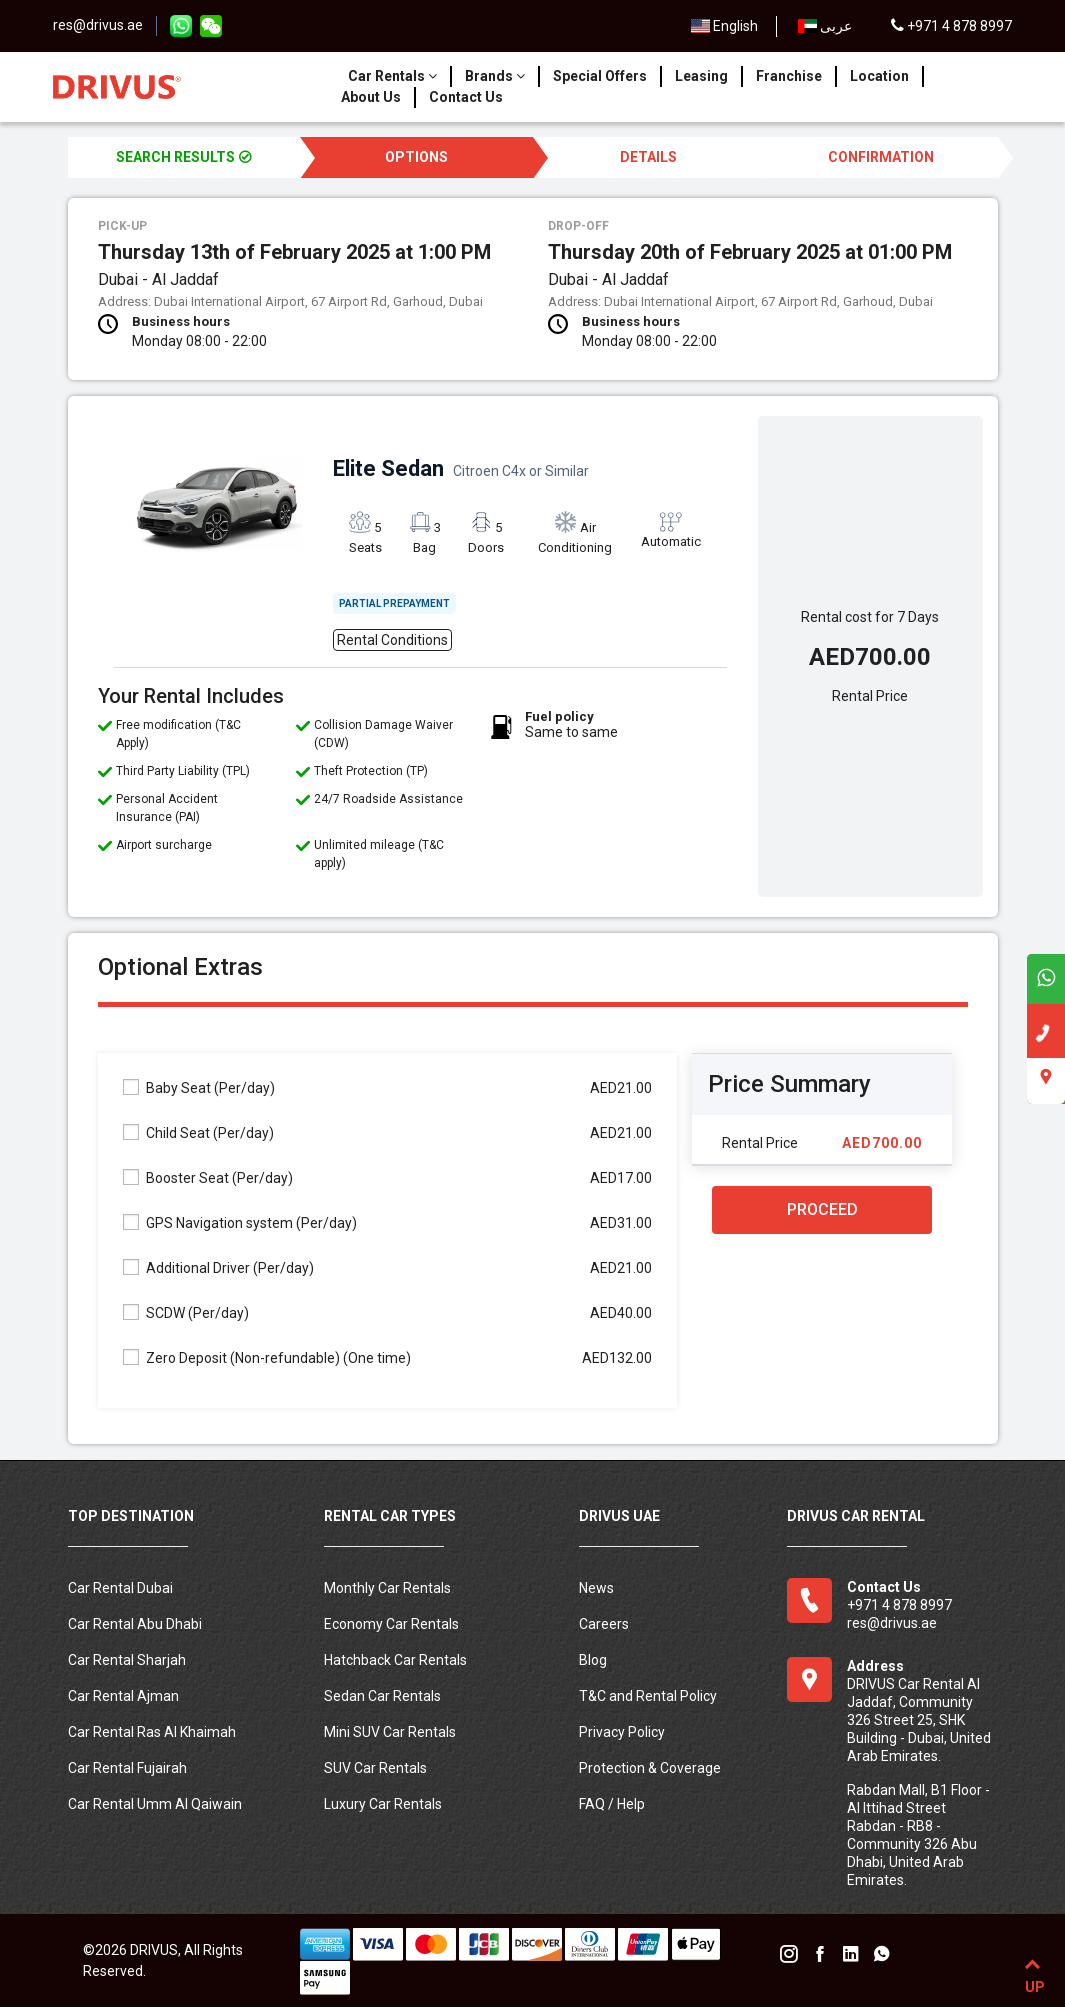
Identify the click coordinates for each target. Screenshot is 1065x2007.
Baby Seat (199, 1087)
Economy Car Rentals (391, 1624)
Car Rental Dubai (120, 1588)
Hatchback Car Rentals (395, 1660)
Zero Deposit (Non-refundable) (267, 1357)
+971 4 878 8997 (951, 26)
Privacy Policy (622, 1732)
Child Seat (198, 1132)
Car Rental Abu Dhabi (135, 1624)
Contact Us (466, 97)
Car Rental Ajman (123, 1696)
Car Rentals (392, 76)
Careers (604, 1624)
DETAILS (648, 157)
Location (879, 76)
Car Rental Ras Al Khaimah (152, 1732)
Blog (593, 1660)
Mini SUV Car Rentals (390, 1732)
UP (1032, 1972)
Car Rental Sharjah (127, 1660)
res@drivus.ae (98, 25)
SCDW (186, 1312)
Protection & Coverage (650, 1768)
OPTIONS (416, 157)
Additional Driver (218, 1267)
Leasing (701, 76)
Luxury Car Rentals (383, 1804)
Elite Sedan (461, 468)
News (596, 1588)
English (724, 26)
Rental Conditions (392, 640)
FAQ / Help (612, 1804)
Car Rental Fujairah (127, 1768)
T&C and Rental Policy (648, 1696)
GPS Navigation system (240, 1222)
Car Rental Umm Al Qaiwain (155, 1804)
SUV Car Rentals (375, 1768)
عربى (825, 26)
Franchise (789, 76)
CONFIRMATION (881, 157)
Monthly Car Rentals (387, 1588)
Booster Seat (208, 1177)
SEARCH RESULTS (184, 157)
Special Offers (600, 76)
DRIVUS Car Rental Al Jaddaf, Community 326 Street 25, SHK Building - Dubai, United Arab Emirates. (919, 1720)
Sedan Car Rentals (382, 1696)
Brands (495, 76)
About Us (371, 97)
